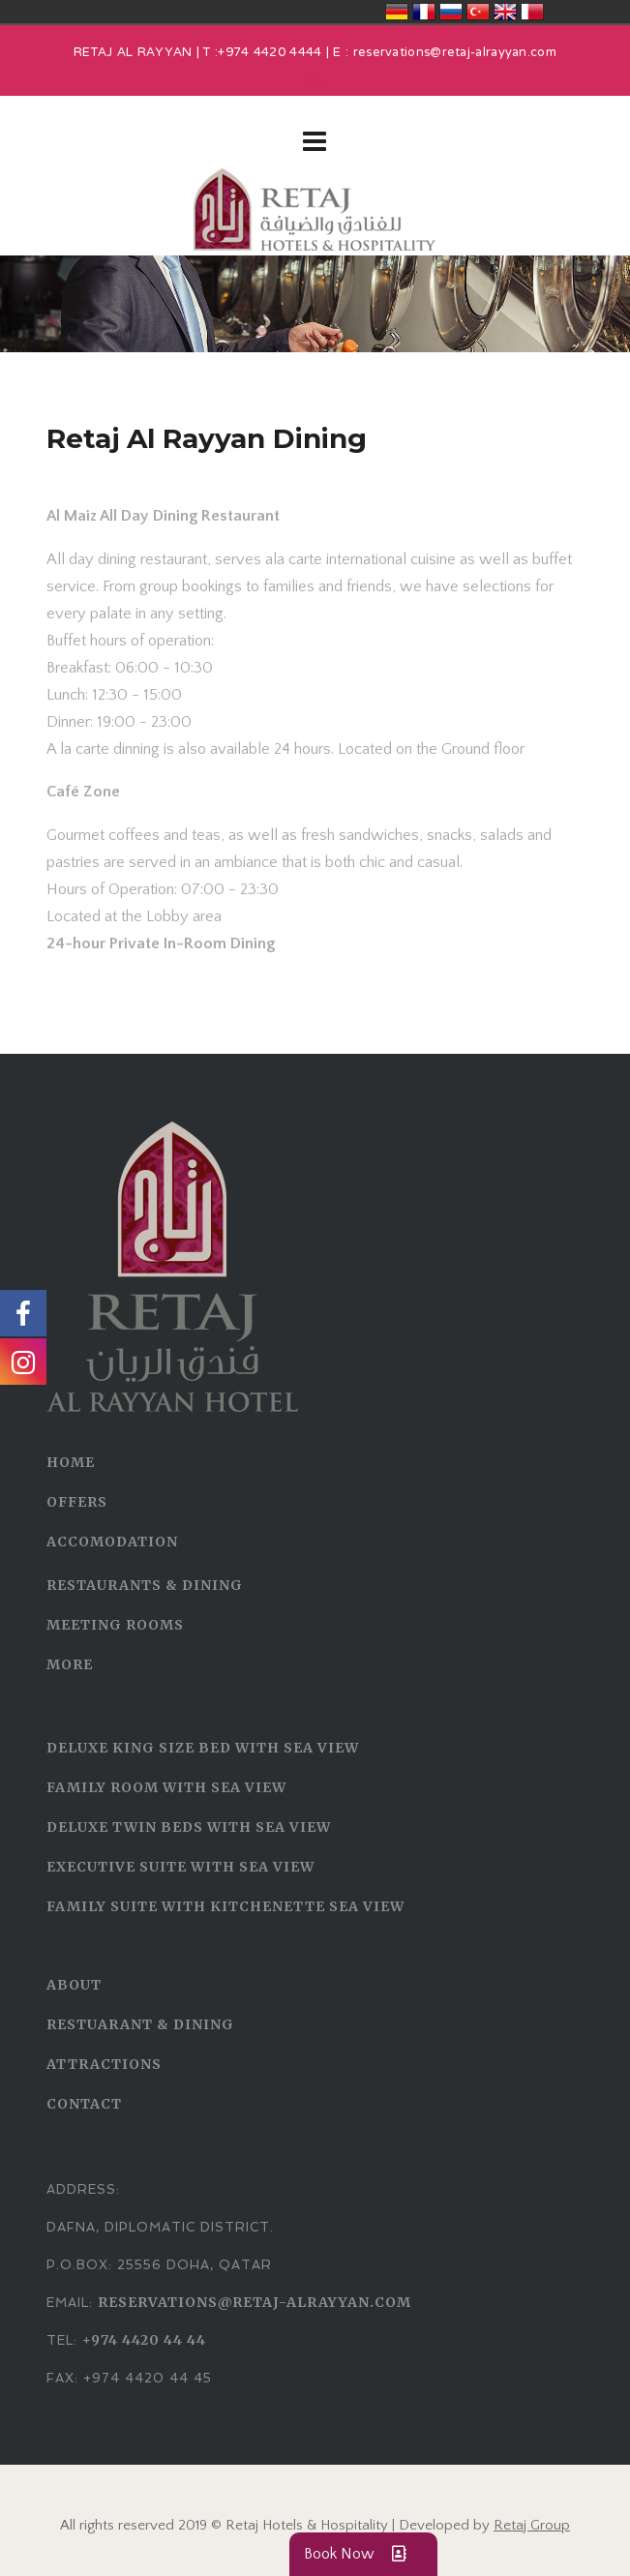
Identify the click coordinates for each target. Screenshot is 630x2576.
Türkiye (478, 11)
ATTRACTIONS (104, 2064)
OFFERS (76, 1502)
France (423, 11)
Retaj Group (532, 2525)
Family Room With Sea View (166, 1787)
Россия (451, 11)
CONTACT (84, 2103)
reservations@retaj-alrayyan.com (454, 53)
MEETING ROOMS (115, 1624)
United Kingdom (505, 11)
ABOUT (74, 1984)
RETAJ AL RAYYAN (133, 53)
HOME (70, 1462)
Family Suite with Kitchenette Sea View (225, 1906)
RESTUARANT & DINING (140, 2024)
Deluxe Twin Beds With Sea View (188, 1827)
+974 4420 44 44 (144, 2340)
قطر (532, 11)
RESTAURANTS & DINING (144, 1585)
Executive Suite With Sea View (180, 1866)
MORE (69, 1664)
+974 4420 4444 (269, 53)
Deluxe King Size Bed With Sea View (202, 1747)
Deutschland (396, 11)
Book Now (363, 2554)
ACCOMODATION (112, 1541)
